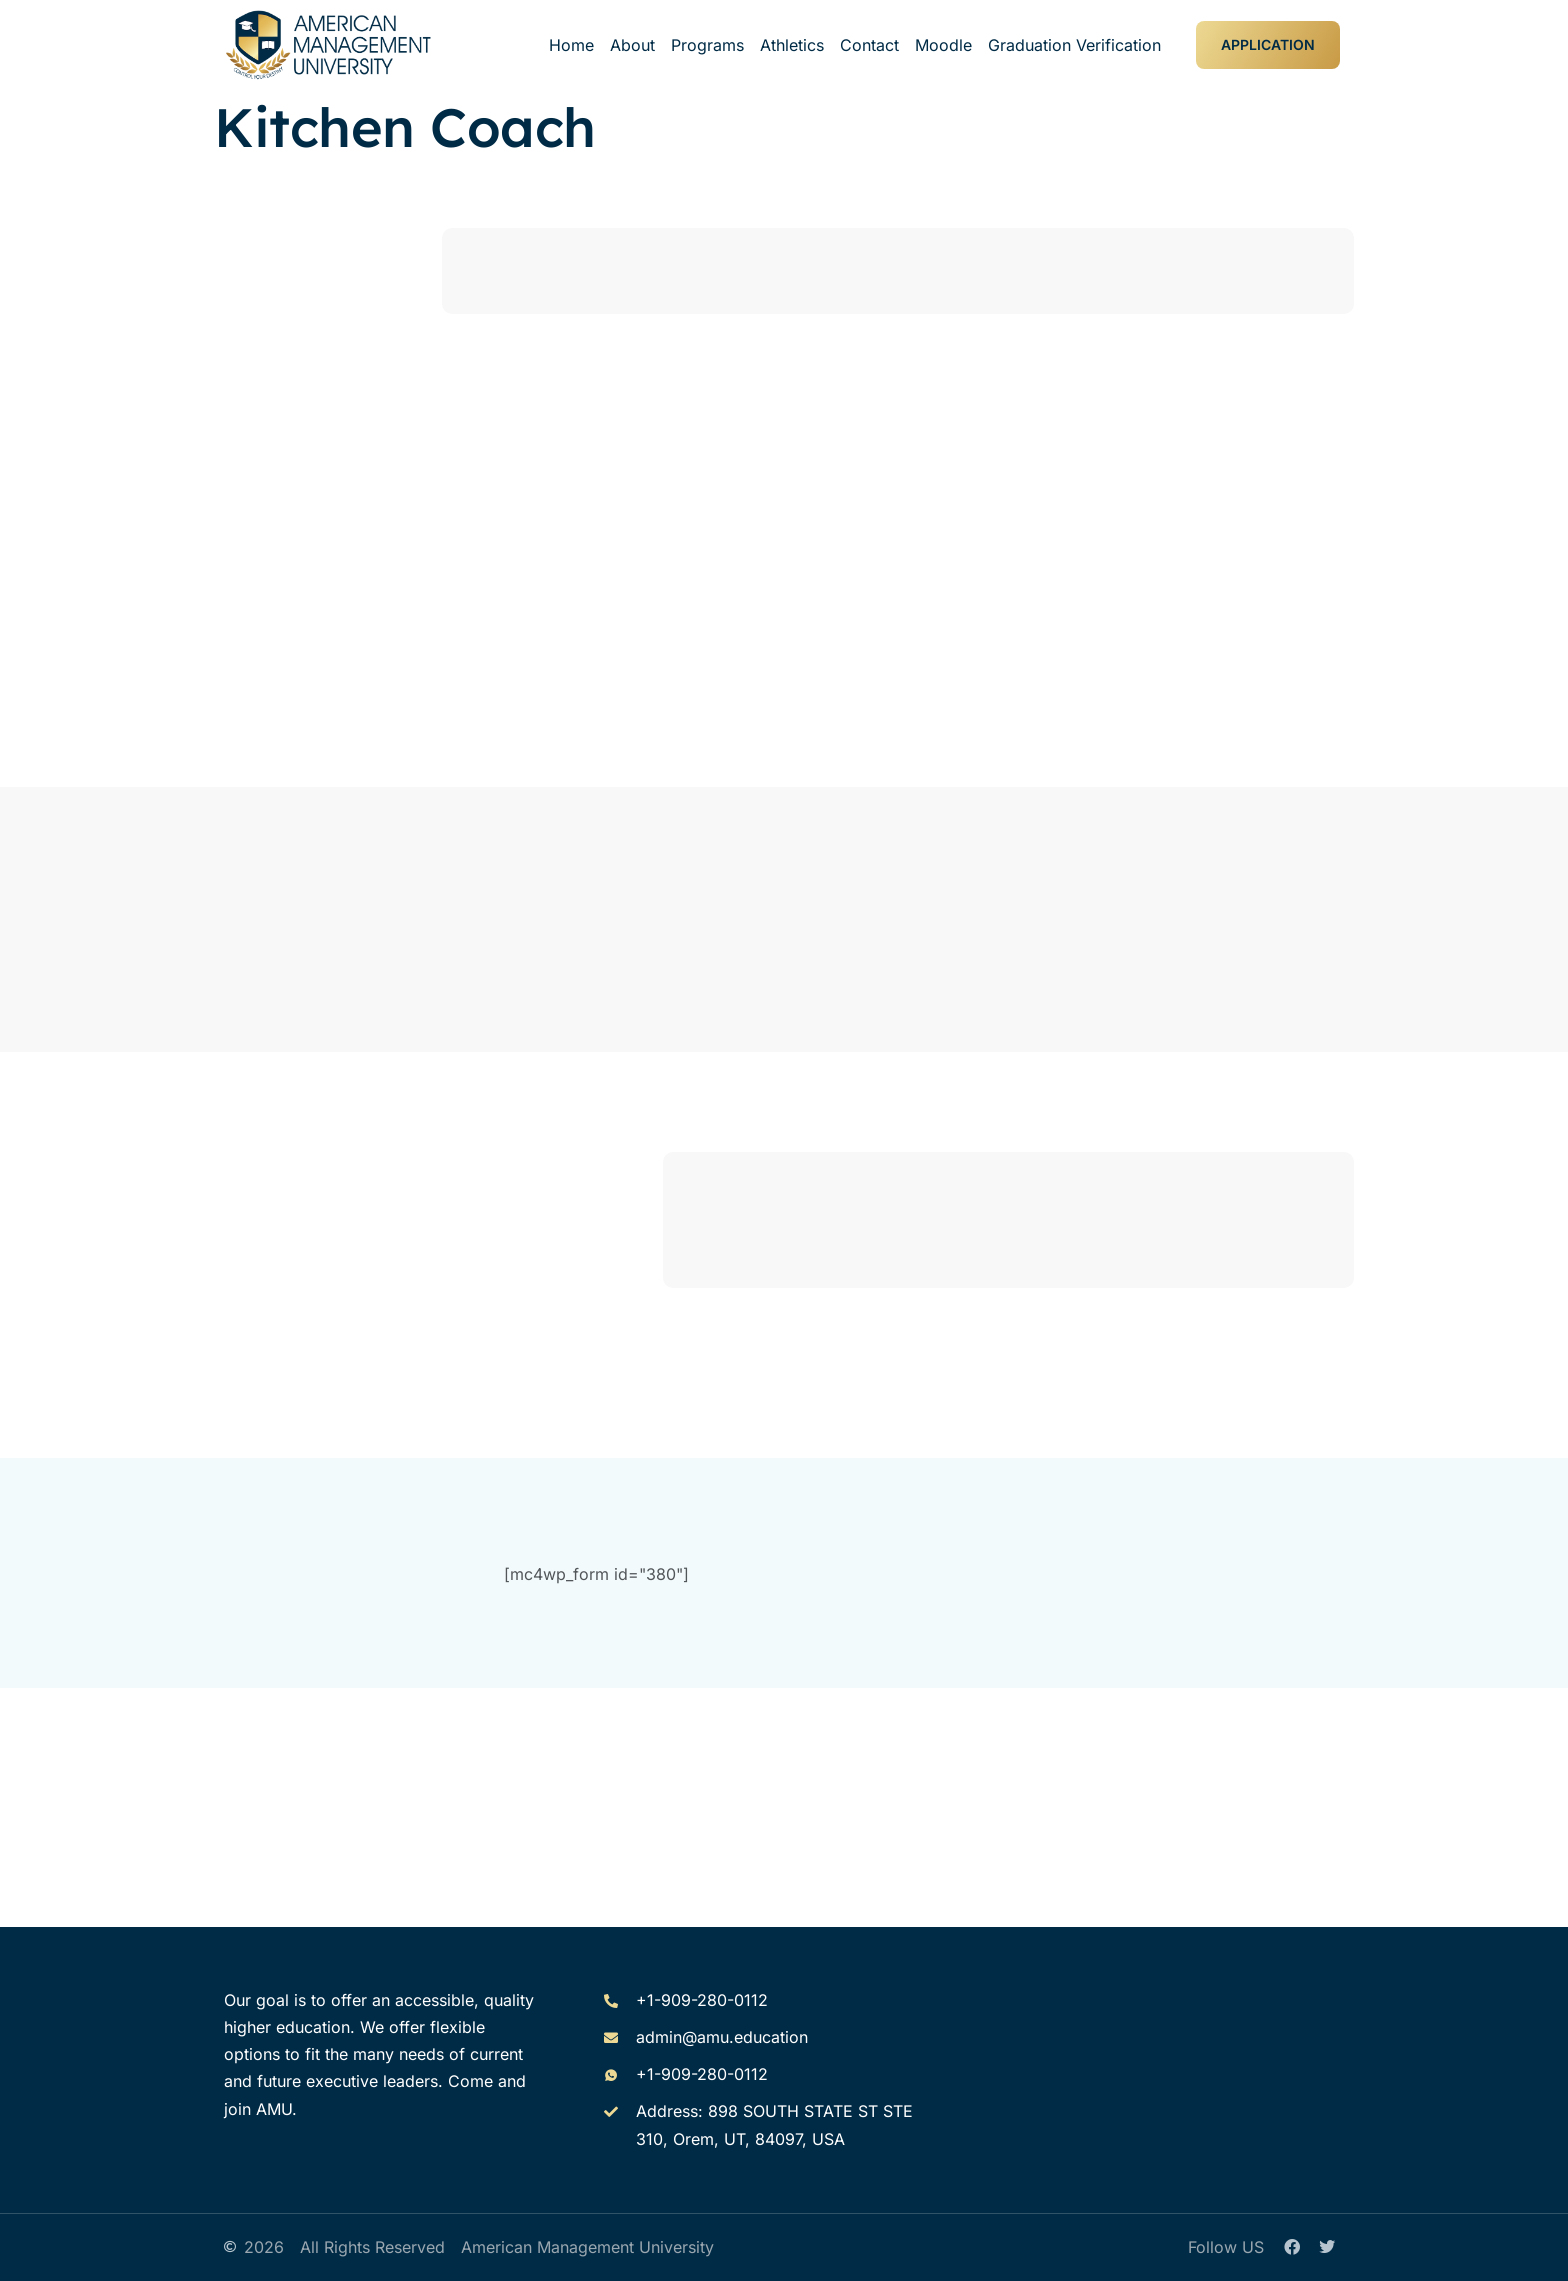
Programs (707, 45)
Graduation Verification (1074, 45)
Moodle (943, 45)
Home (571, 45)
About (632, 45)
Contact (869, 45)
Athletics (792, 45)
